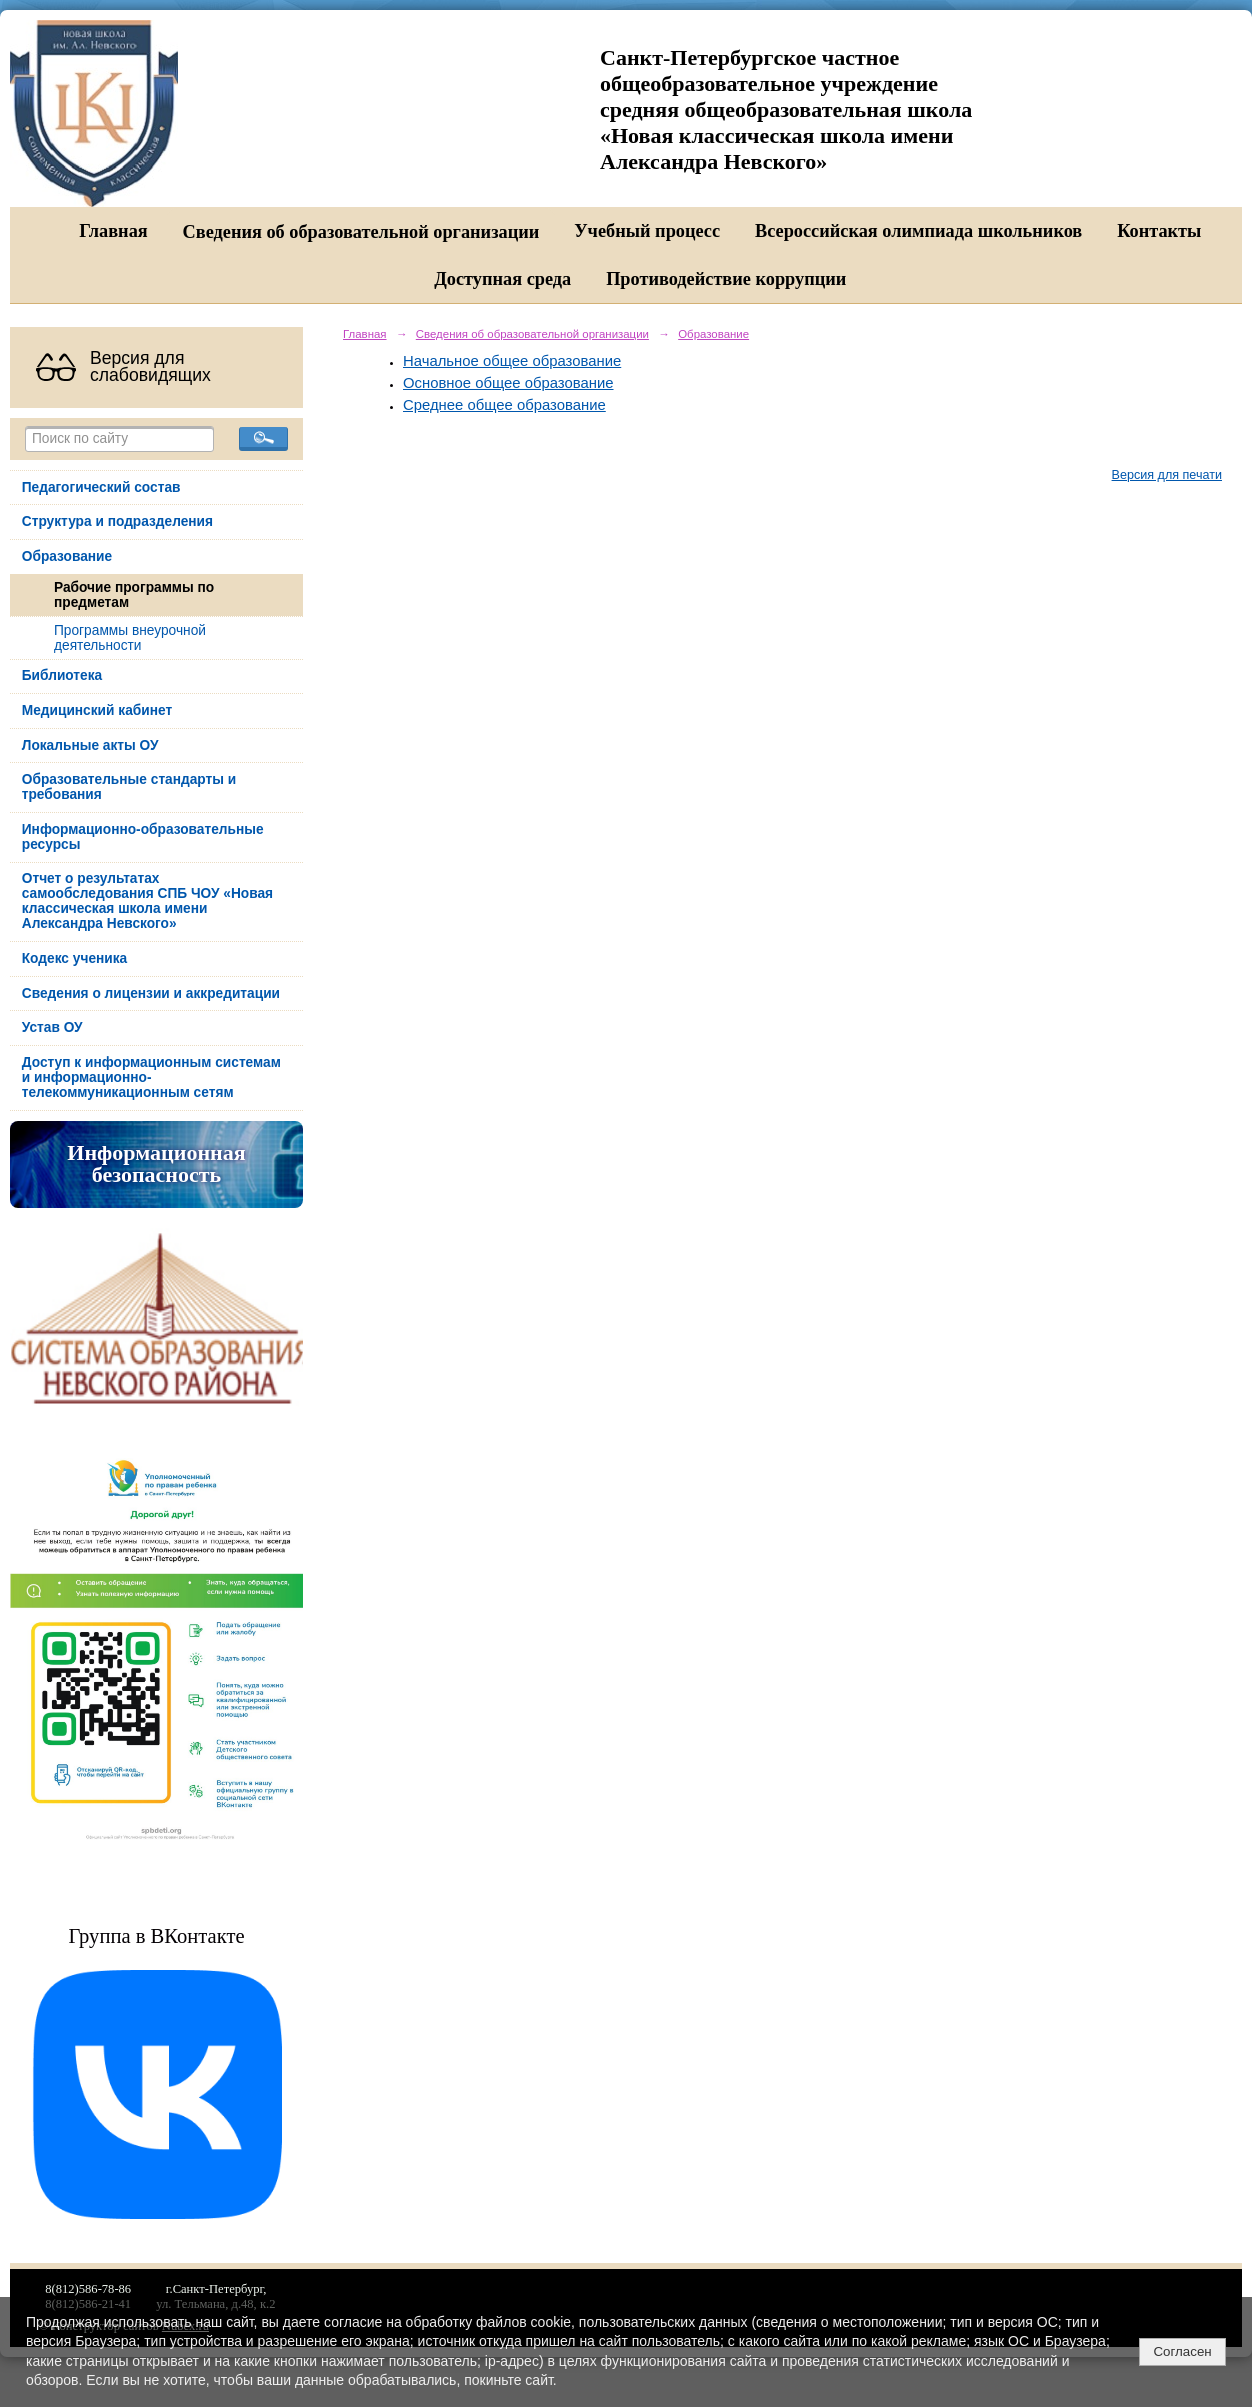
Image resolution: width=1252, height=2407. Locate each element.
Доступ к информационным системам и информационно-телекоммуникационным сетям (151, 1077)
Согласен (1182, 2351)
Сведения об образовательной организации (361, 232)
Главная (113, 231)
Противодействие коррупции (726, 279)
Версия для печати (1167, 475)
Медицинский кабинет (97, 710)
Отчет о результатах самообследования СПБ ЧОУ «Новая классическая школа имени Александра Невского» (147, 901)
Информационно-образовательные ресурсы (143, 837)
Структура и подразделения (117, 521)
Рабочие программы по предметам (134, 595)
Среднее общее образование (504, 405)
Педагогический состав (101, 487)
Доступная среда (502, 279)
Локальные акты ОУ (90, 745)
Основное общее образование (508, 383)
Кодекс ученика (74, 958)
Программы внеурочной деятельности (130, 638)
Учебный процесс (647, 231)
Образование (67, 556)
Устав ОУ (52, 1027)
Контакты (1159, 231)
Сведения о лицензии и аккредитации (151, 993)
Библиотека (62, 675)
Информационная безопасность (156, 1164)
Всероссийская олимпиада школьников (918, 231)
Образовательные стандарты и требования (129, 787)
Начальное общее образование (512, 361)
